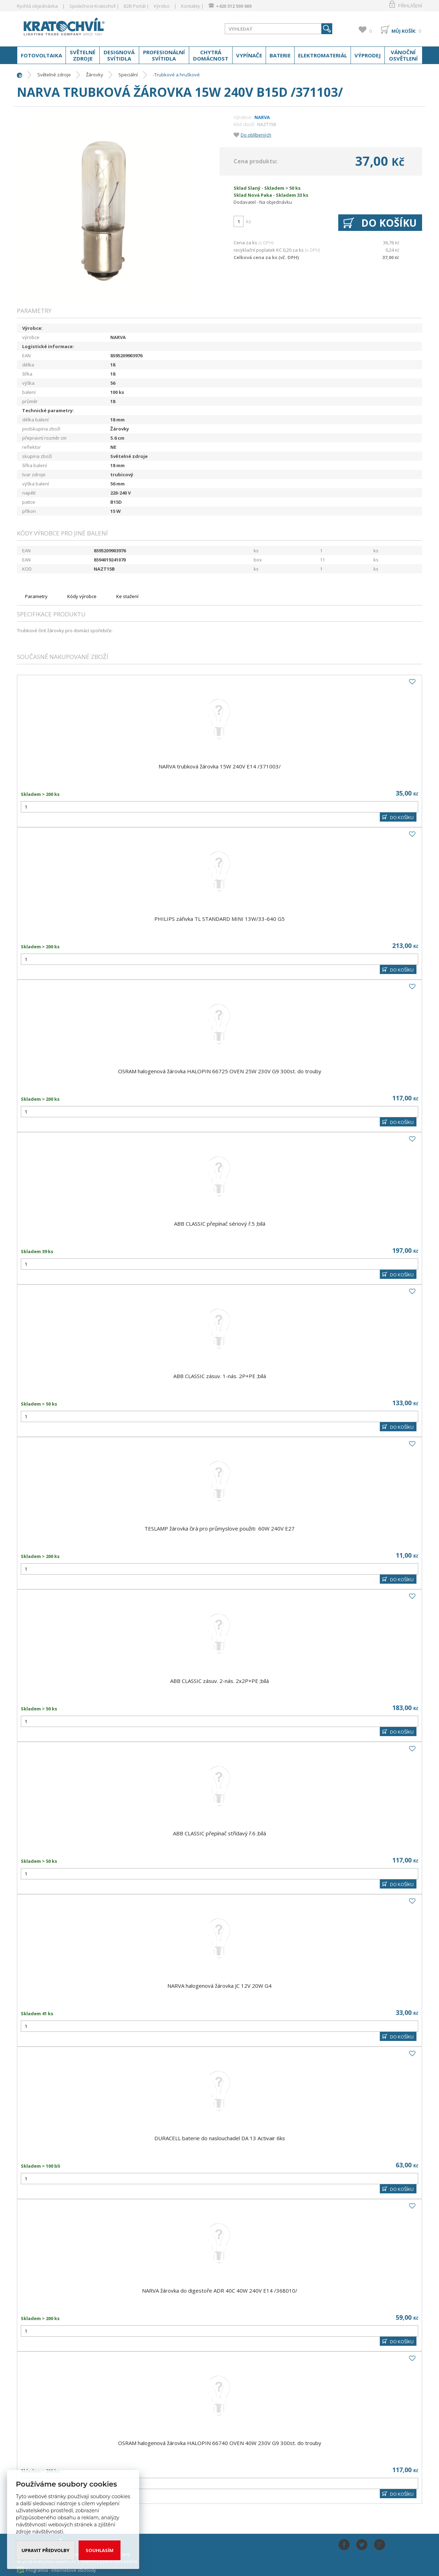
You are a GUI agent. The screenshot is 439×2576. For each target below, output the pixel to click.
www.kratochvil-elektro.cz (73, 27)
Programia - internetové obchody (61, 2570)
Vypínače (249, 55)
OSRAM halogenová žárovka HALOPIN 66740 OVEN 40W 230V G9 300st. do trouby (219, 2442)
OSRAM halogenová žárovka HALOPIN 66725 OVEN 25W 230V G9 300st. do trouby (219, 1071)
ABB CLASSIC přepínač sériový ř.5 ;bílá (219, 1223)
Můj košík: (403, 31)
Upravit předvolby (45, 2550)
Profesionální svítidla (164, 55)
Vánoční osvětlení (403, 55)
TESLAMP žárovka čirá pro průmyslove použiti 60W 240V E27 (219, 1528)
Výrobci (161, 6)
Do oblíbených (256, 135)
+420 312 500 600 (234, 6)
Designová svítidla (119, 55)
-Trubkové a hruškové (176, 74)
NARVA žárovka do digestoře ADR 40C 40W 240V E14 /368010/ (219, 2290)
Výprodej (367, 55)
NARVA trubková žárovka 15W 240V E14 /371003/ (220, 766)
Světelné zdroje (82, 55)
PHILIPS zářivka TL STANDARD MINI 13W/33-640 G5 (219, 918)
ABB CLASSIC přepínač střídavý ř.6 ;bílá (219, 1833)
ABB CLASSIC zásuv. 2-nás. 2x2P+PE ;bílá (219, 1680)
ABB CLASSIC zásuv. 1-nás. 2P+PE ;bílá (219, 1376)
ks (248, 221)
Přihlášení (410, 5)
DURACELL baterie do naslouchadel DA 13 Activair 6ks (219, 2138)
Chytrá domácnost (210, 55)
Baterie (280, 55)
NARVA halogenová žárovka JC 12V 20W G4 (219, 1985)
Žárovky (94, 74)
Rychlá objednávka (37, 6)
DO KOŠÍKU (402, 817)
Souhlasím (99, 2550)
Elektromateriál (322, 55)
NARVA (262, 117)
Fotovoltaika (41, 55)
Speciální (128, 74)
